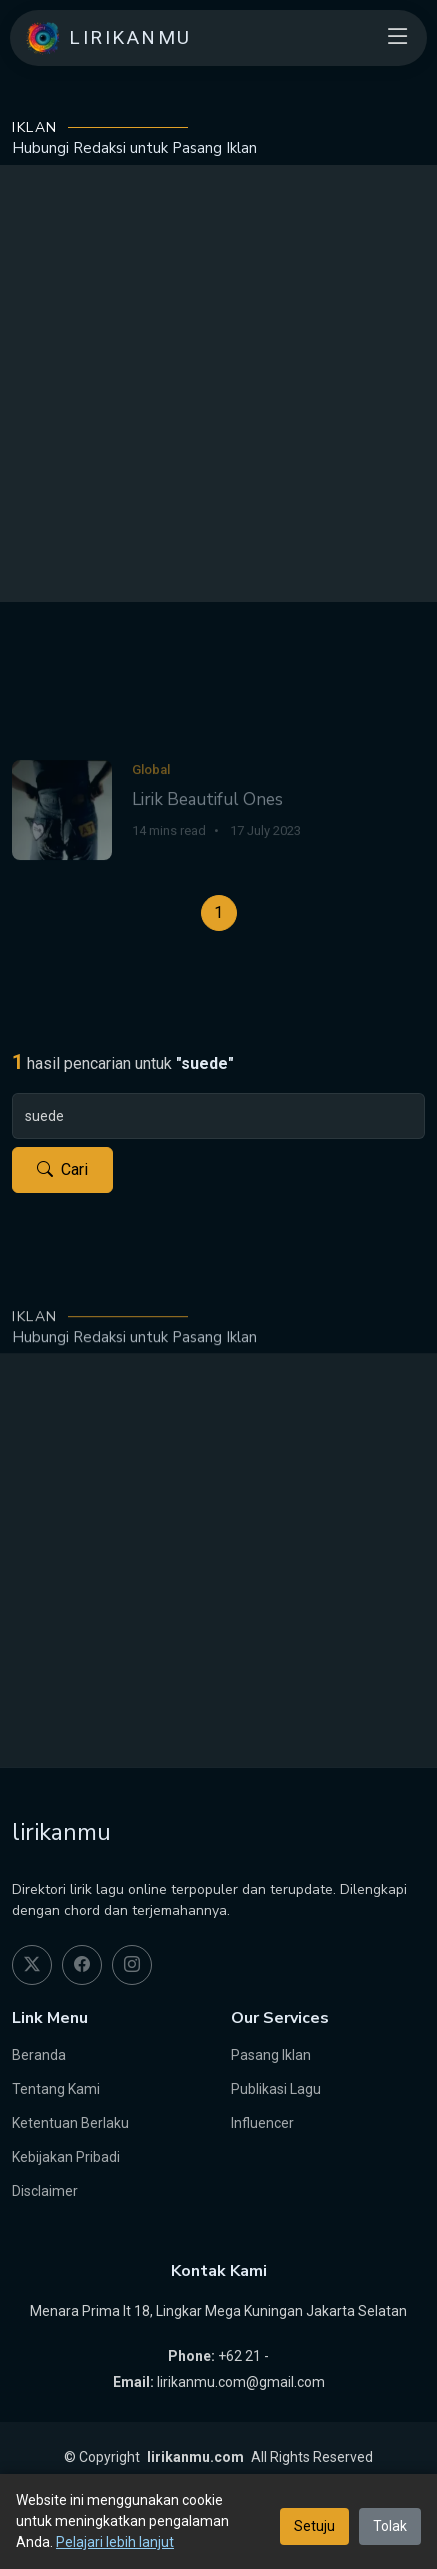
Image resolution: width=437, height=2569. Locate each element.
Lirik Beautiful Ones (207, 830)
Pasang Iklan (271, 2055)
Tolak (390, 2526)
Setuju (314, 2526)
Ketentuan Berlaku (70, 2123)
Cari (62, 1170)
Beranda (39, 2055)
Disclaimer (45, 2191)
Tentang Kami (56, 2089)
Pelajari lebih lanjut (115, 2542)
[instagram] (132, 1965)
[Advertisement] (218, 383)
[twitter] (32, 1965)
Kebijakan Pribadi (66, 2157)
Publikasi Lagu (276, 2089)
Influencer (262, 2123)
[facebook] (82, 1965)
